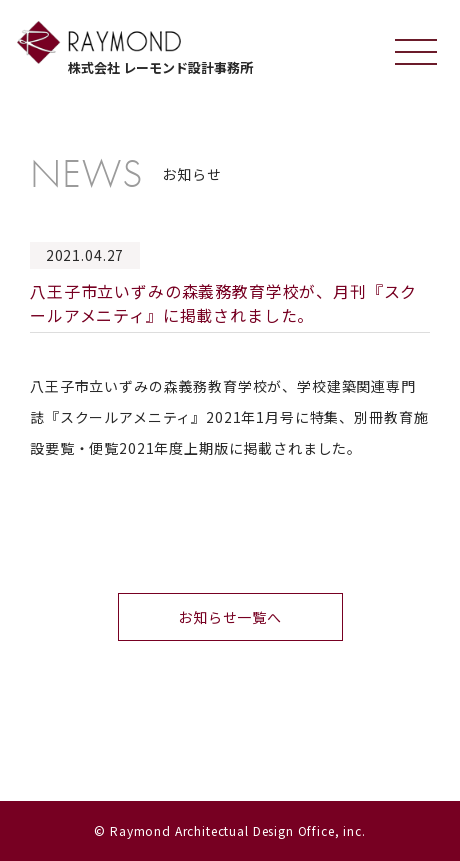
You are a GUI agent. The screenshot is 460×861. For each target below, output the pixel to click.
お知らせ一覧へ (230, 617)
